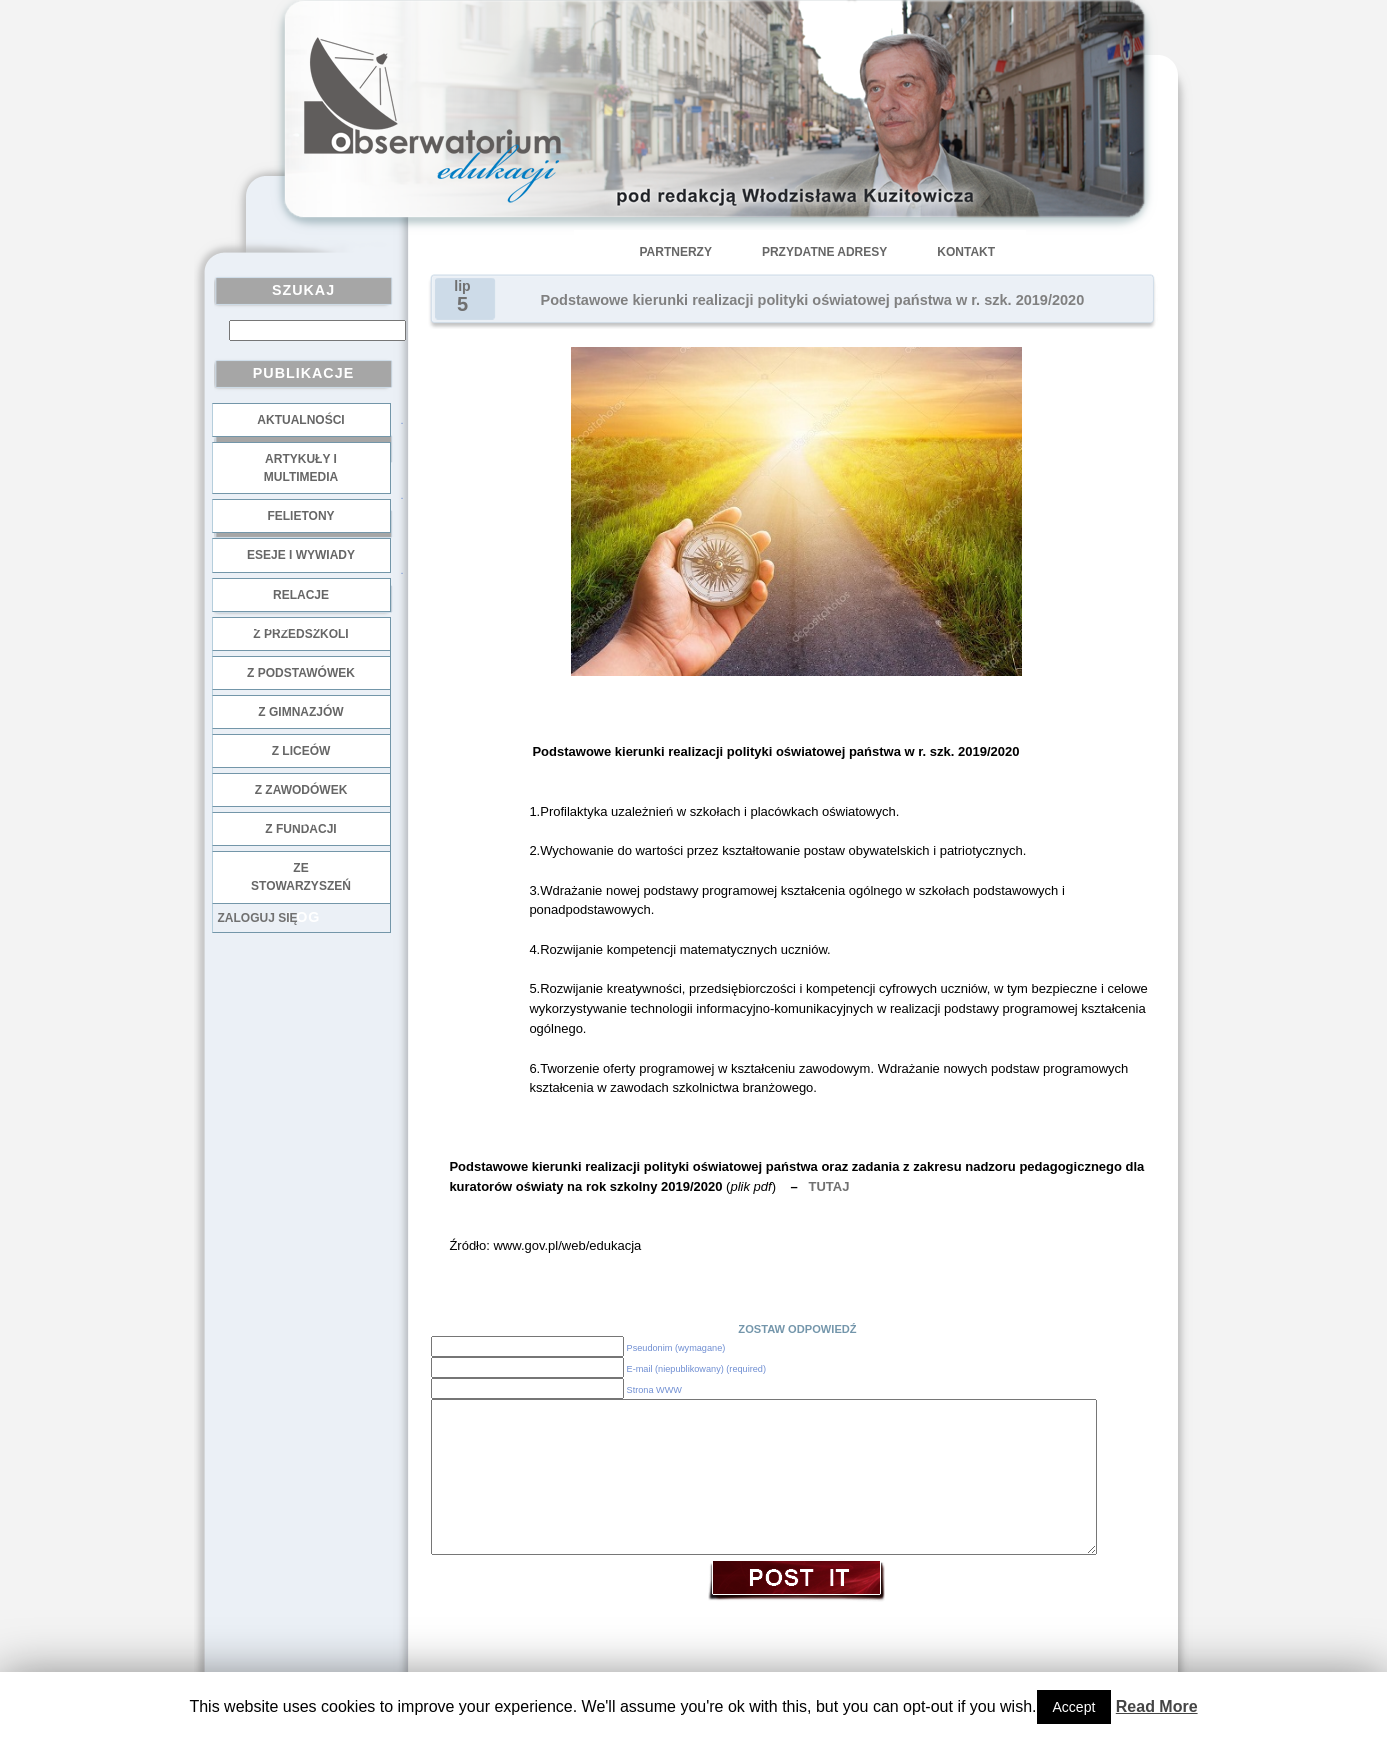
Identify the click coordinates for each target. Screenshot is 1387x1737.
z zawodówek (301, 790)
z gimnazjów (300, 712)
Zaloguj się (258, 918)
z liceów (301, 751)
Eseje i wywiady (301, 555)
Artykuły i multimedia (301, 468)
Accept (1074, 1707)
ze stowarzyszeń (301, 877)
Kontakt (966, 252)
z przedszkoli (300, 634)
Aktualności (300, 420)
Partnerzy (676, 252)
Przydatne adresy (824, 252)
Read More (1157, 1706)
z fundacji (300, 829)
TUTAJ (829, 1186)
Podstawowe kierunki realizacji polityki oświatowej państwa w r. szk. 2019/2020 (813, 300)
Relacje (301, 595)
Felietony (300, 516)
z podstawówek (301, 673)
